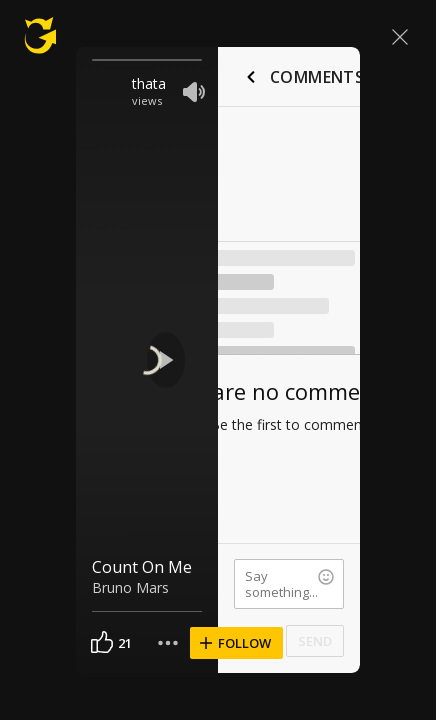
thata (149, 83)
